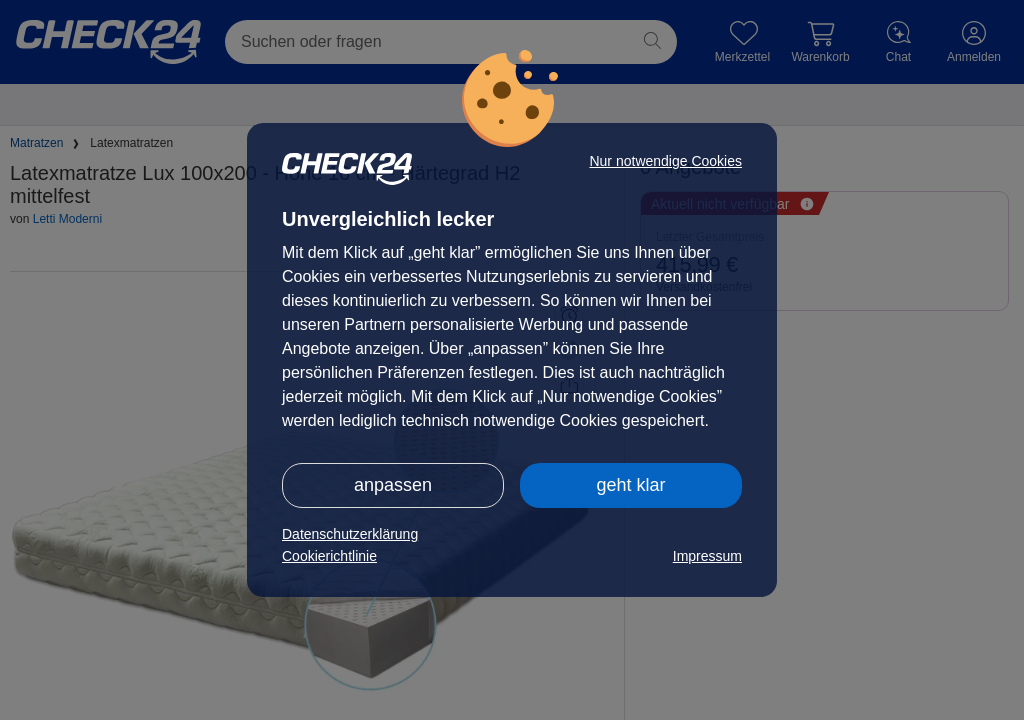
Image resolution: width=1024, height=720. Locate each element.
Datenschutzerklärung (350, 534)
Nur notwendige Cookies (665, 161)
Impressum (707, 556)
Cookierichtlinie (329, 556)
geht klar (630, 485)
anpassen (393, 485)
